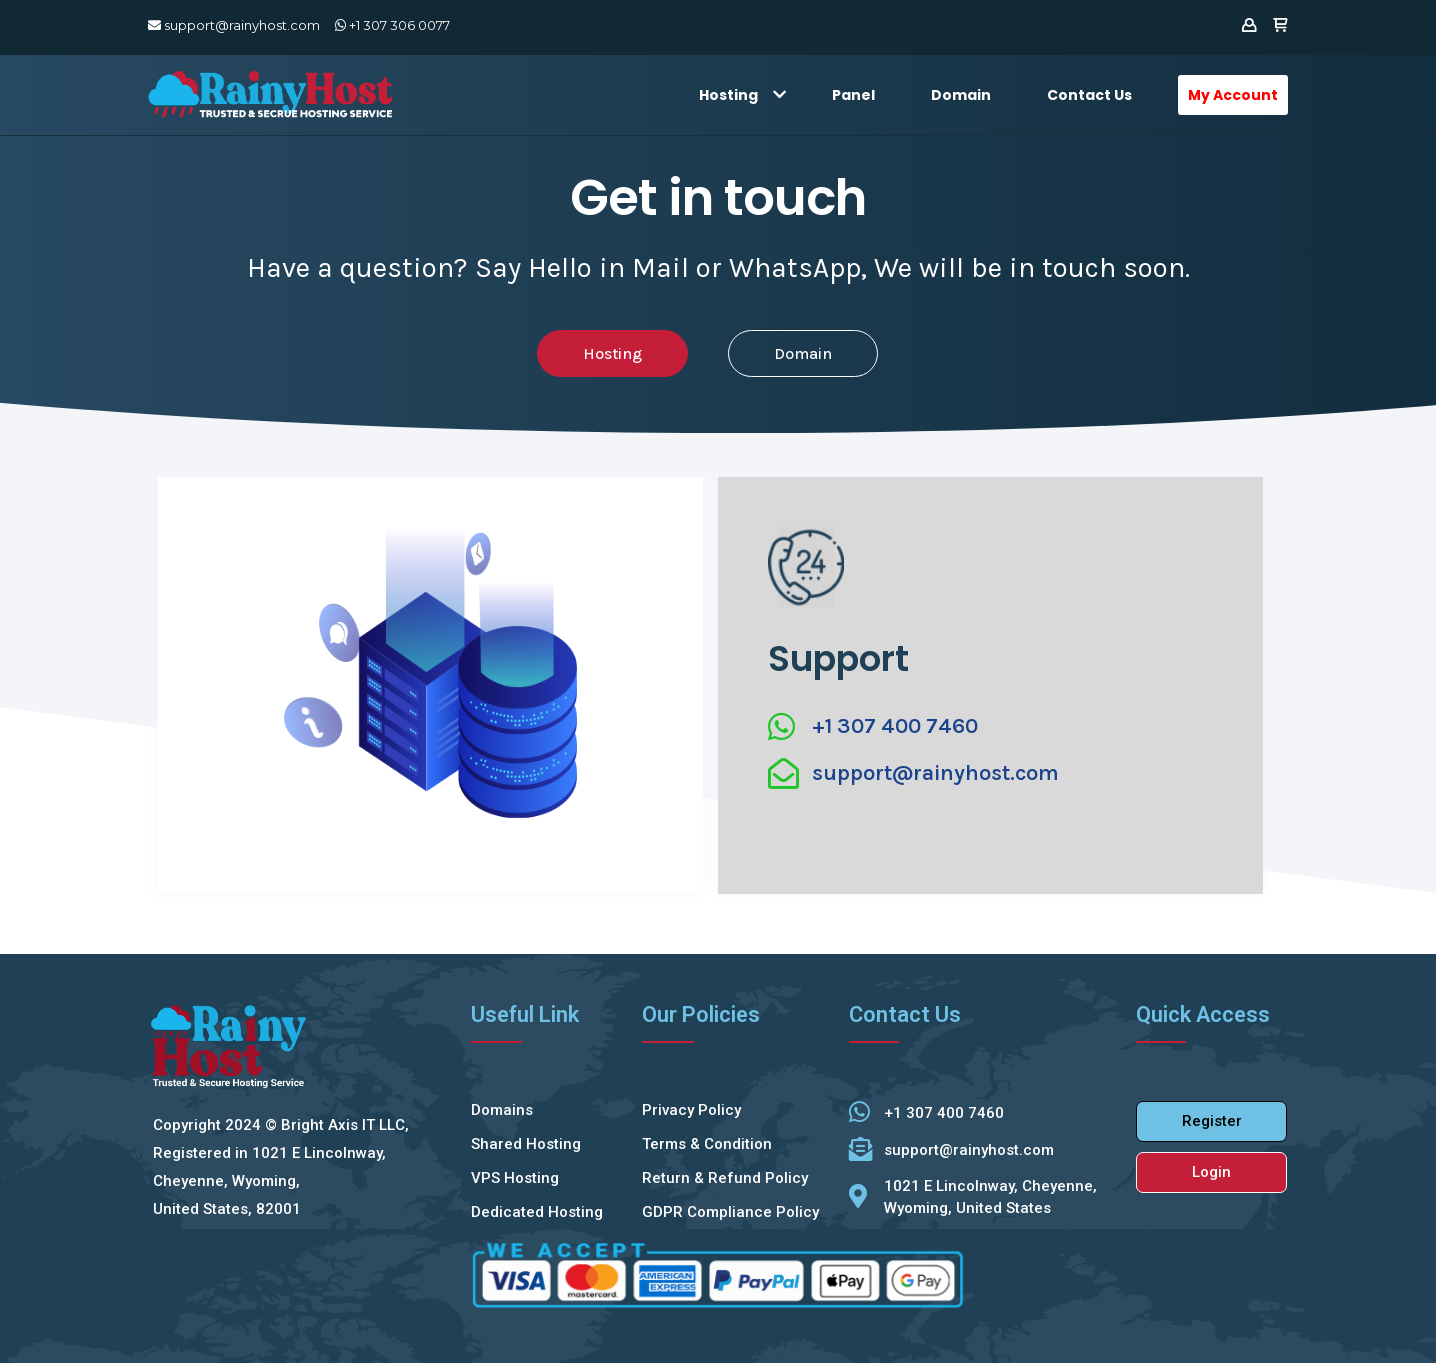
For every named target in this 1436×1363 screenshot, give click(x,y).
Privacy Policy (691, 1110)
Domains (502, 1110)
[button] (612, 353)
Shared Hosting (526, 1144)
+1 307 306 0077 (392, 25)
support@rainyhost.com (234, 25)
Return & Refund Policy (725, 1178)
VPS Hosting (515, 1178)
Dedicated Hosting (537, 1212)
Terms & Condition (707, 1144)
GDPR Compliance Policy (730, 1212)
